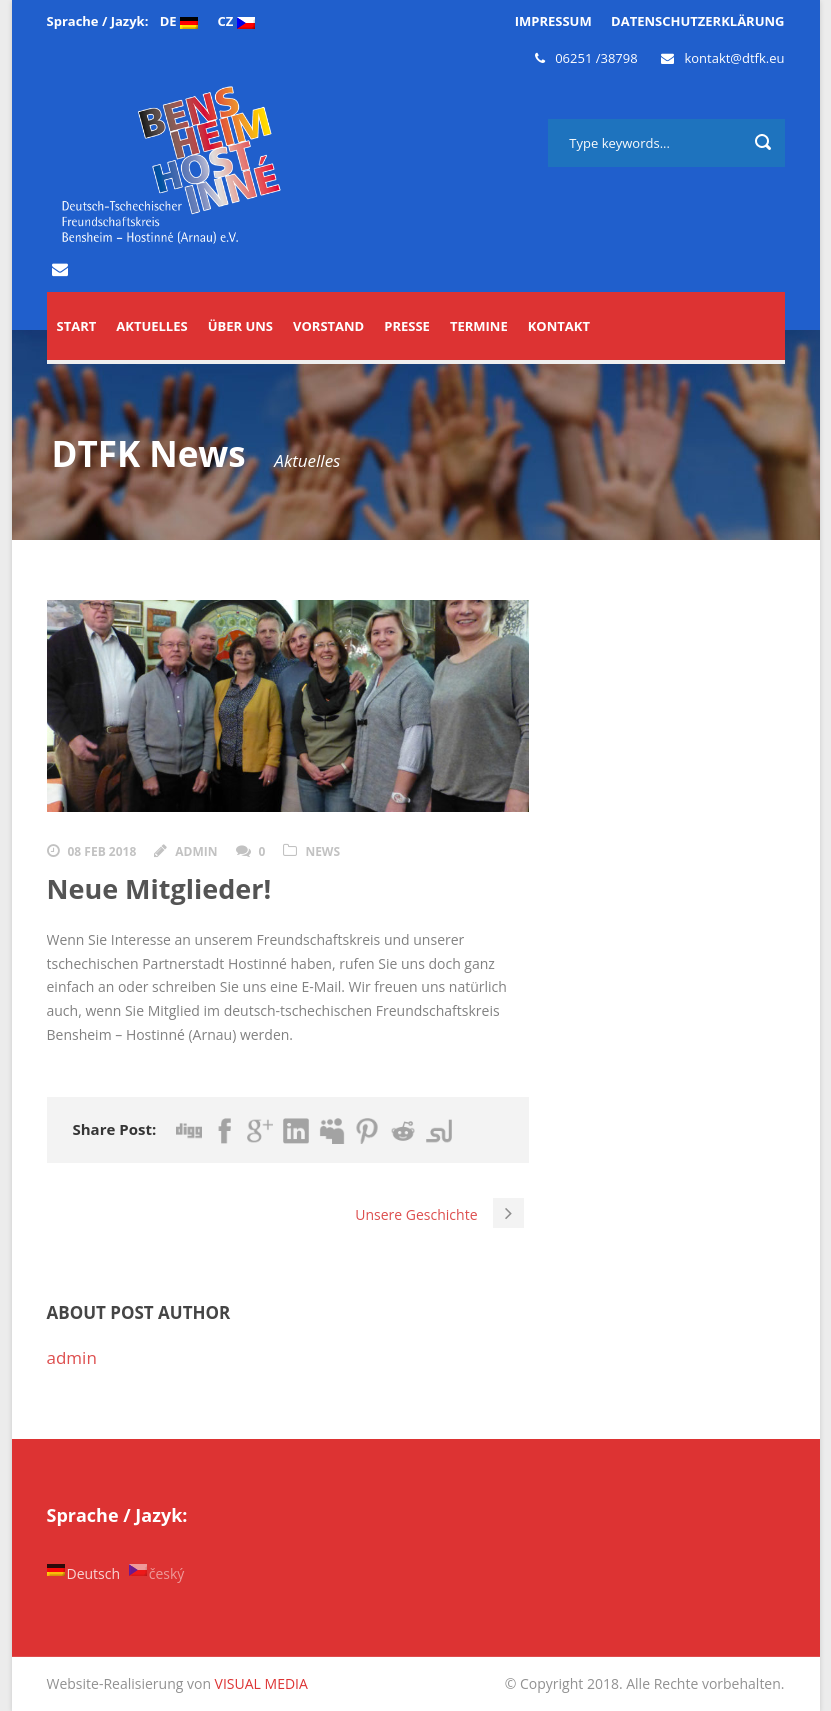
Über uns (240, 326)
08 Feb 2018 (102, 851)
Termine (479, 326)
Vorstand (328, 326)
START (77, 326)
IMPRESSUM (553, 21)
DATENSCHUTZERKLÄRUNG (697, 21)
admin (196, 851)
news (322, 851)
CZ (235, 21)
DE (179, 21)
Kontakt (559, 326)
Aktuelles (151, 326)
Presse (407, 326)
